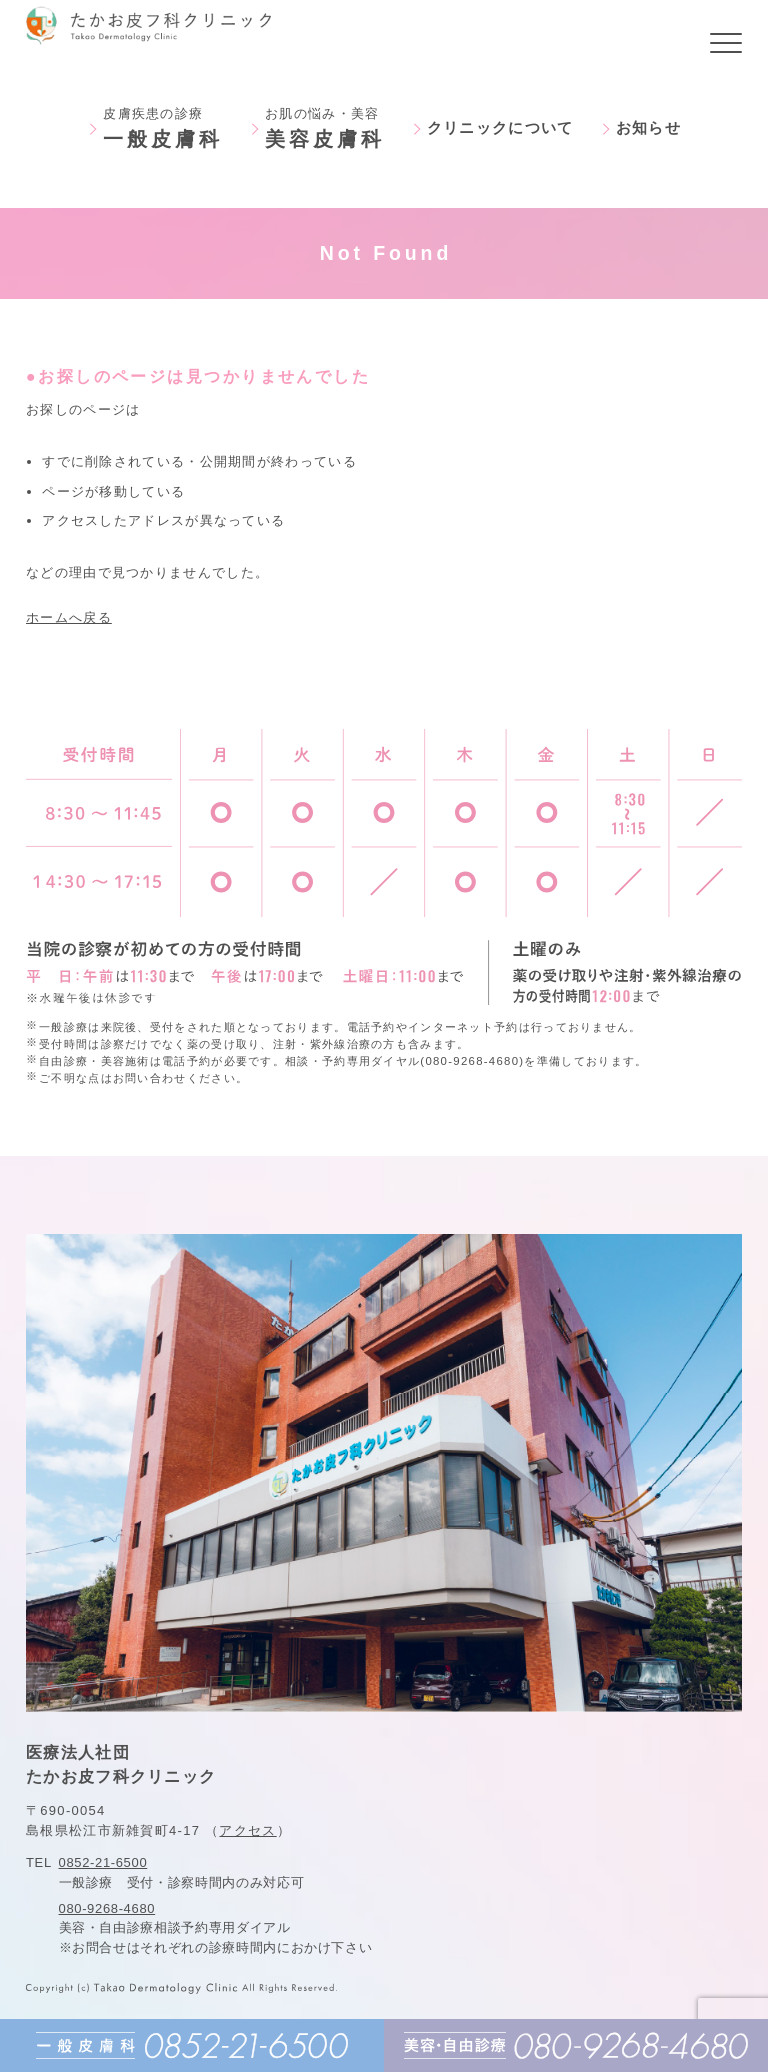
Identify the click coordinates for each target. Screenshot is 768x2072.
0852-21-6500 (103, 1862)
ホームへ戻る (69, 617)
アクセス (247, 1830)
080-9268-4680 (107, 1908)
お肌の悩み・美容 (325, 128)
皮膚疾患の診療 (163, 128)
